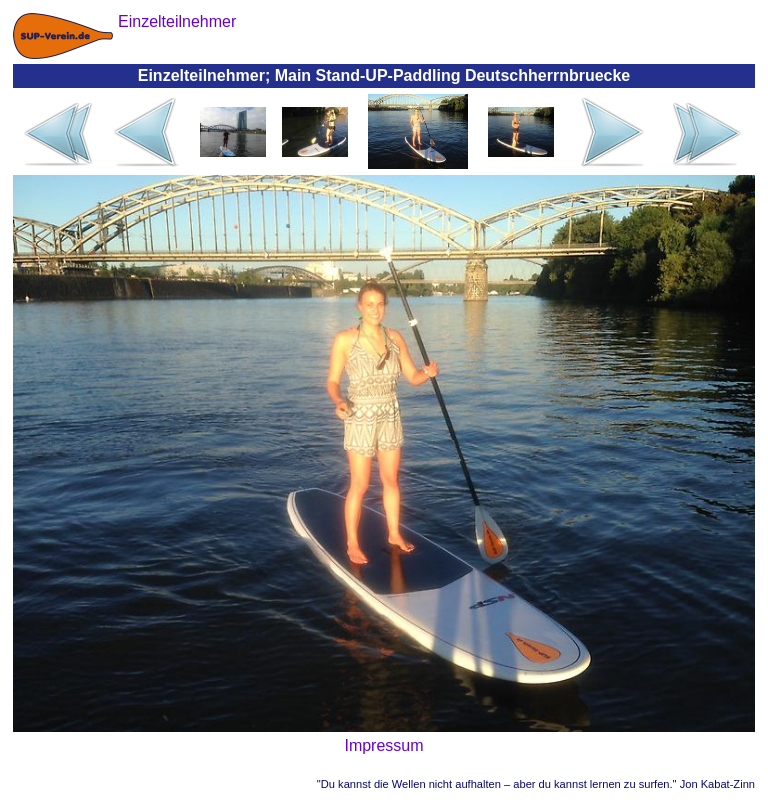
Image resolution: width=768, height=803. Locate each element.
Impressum (383, 745)
